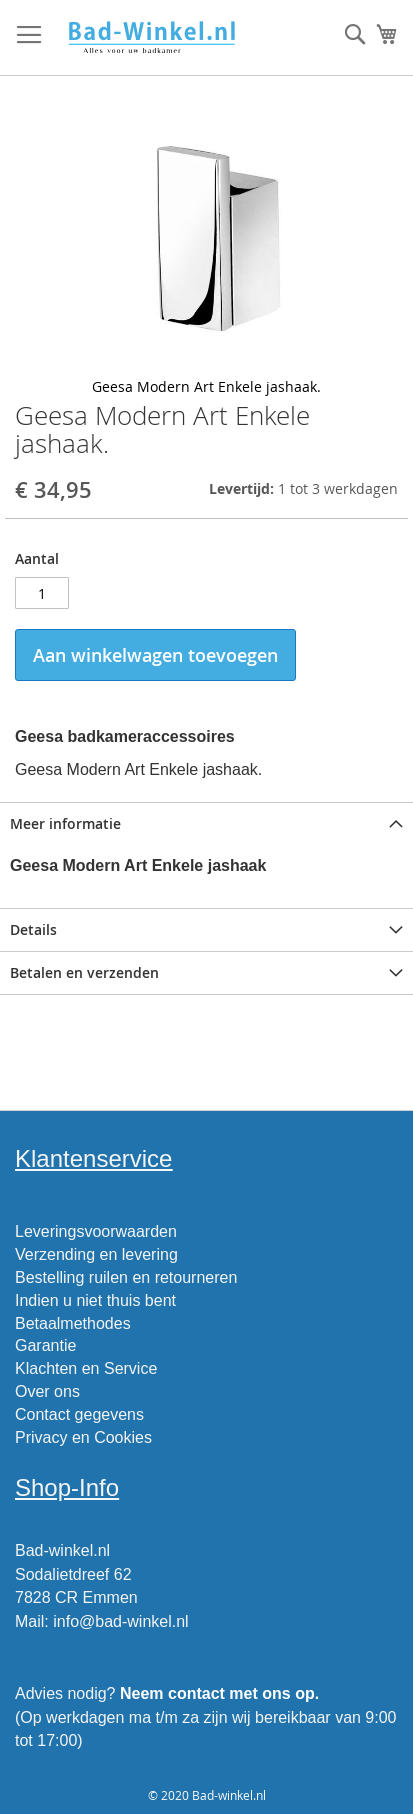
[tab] (206, 823)
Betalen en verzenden (84, 972)
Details (33, 929)
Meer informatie (65, 823)
